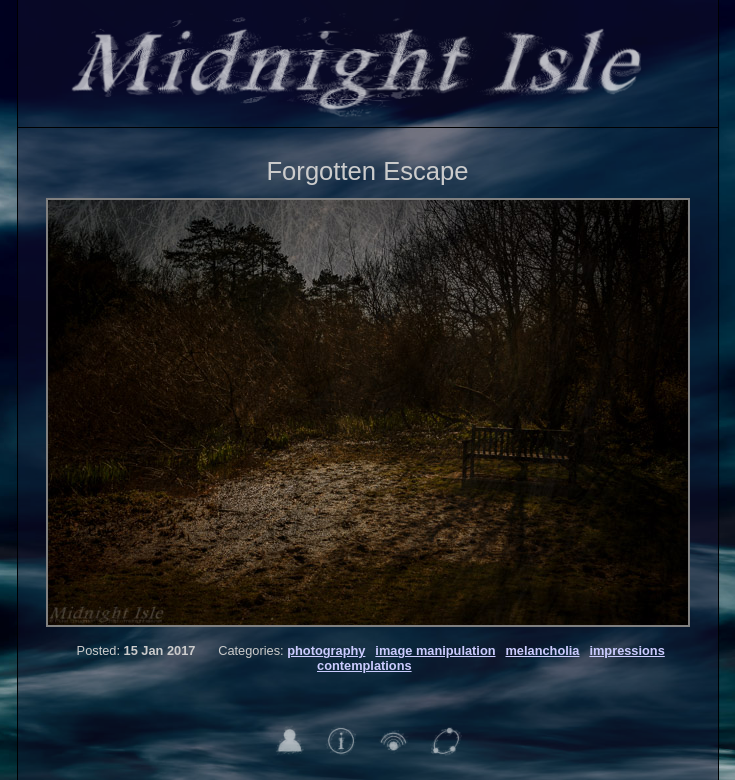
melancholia (542, 650)
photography (326, 650)
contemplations (364, 665)
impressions (626, 650)
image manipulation (435, 650)
